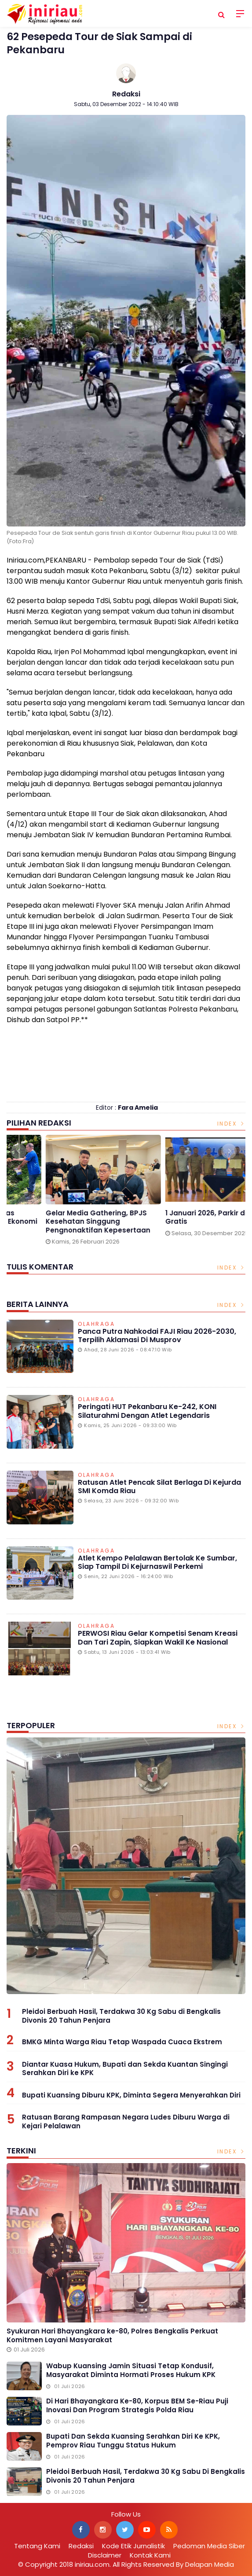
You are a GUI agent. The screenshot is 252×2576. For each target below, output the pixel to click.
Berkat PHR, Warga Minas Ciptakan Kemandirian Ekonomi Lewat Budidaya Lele (64, 1222)
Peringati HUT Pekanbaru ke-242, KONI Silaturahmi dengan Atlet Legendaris (147, 1411)
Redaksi (126, 94)
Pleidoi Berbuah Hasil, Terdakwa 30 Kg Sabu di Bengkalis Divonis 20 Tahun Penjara (121, 2016)
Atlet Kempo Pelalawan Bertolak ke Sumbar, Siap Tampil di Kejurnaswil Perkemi (157, 1562)
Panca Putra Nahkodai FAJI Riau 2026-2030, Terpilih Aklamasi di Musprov (157, 1335)
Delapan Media (209, 2564)
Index (231, 1123)
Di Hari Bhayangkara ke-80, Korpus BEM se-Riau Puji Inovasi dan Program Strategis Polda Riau (137, 2405)
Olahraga (96, 1324)
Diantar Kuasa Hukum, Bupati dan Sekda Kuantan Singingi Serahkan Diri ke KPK (125, 2069)
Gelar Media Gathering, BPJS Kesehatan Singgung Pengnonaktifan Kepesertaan (180, 1222)
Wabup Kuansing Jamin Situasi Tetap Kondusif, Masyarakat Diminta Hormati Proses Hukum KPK (130, 2370)
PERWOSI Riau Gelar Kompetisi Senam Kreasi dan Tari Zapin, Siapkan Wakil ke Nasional (157, 1637)
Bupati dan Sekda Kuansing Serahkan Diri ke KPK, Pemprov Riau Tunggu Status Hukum (133, 2441)
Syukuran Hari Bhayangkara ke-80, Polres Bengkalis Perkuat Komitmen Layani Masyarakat (112, 2335)
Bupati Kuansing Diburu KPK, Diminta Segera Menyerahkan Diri (131, 2095)
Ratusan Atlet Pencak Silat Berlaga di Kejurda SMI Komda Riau (159, 1486)
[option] (66, 1193)
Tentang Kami (37, 2545)
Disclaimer (104, 2555)
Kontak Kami (150, 2555)
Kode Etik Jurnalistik (133, 2545)
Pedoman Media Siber (209, 2545)
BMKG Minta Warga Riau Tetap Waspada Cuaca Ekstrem (122, 2041)
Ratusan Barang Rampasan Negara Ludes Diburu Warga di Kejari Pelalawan (126, 2121)
